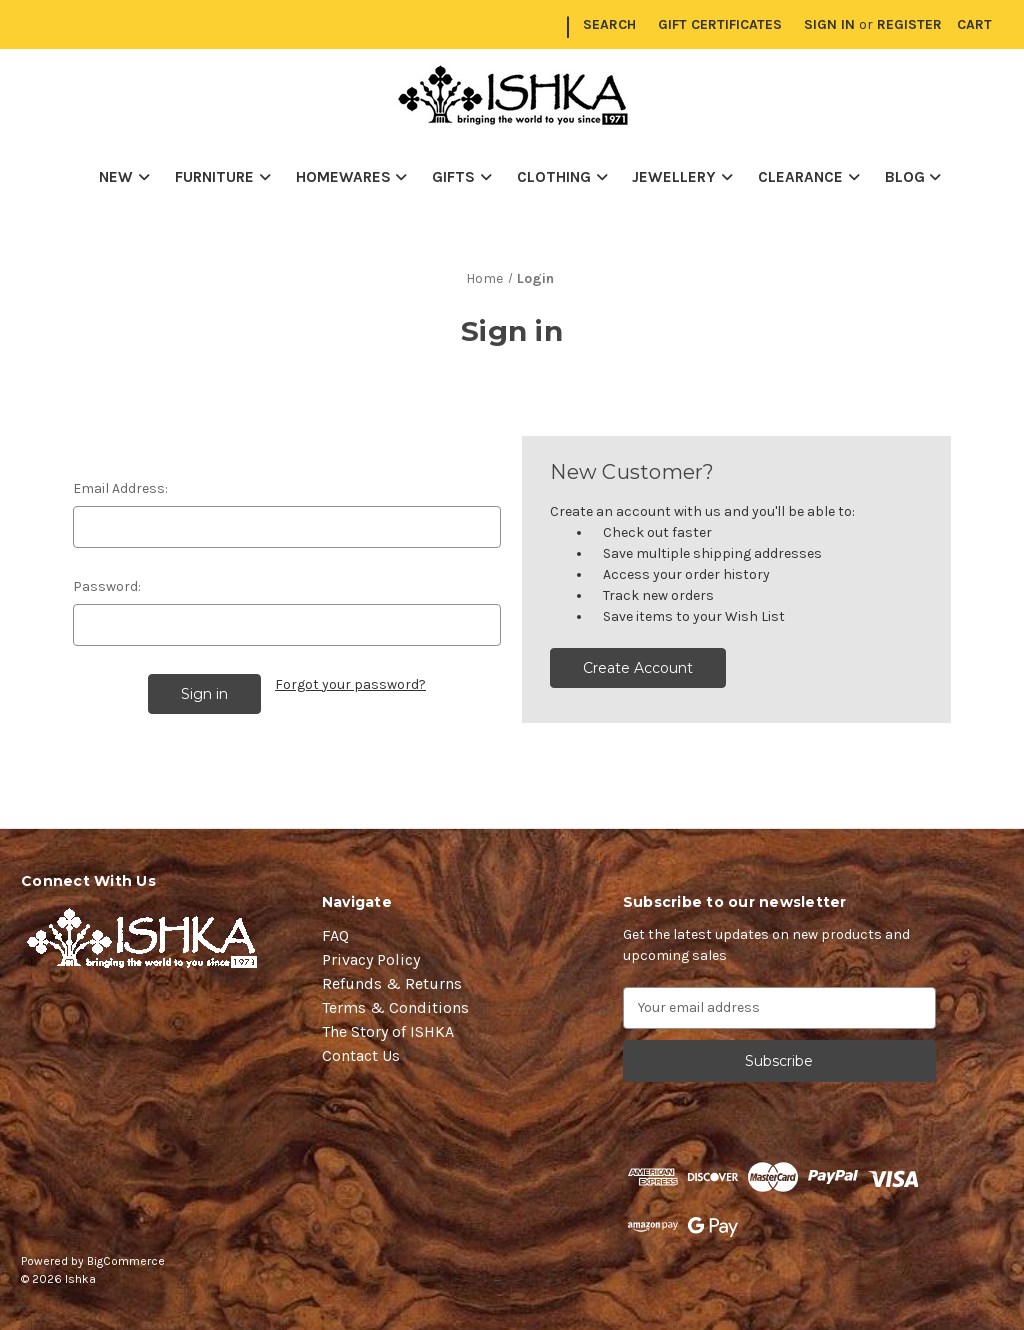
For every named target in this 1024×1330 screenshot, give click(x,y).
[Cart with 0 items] (974, 24)
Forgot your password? (350, 684)
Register (909, 24)
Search (609, 24)
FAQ (335, 935)
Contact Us (361, 1055)
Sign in (829, 24)
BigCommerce (126, 1261)
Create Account (638, 668)
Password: (107, 586)
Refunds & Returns (392, 983)
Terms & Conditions (395, 1007)
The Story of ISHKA (388, 1031)
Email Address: (120, 488)
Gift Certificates (720, 24)
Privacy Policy (371, 959)
